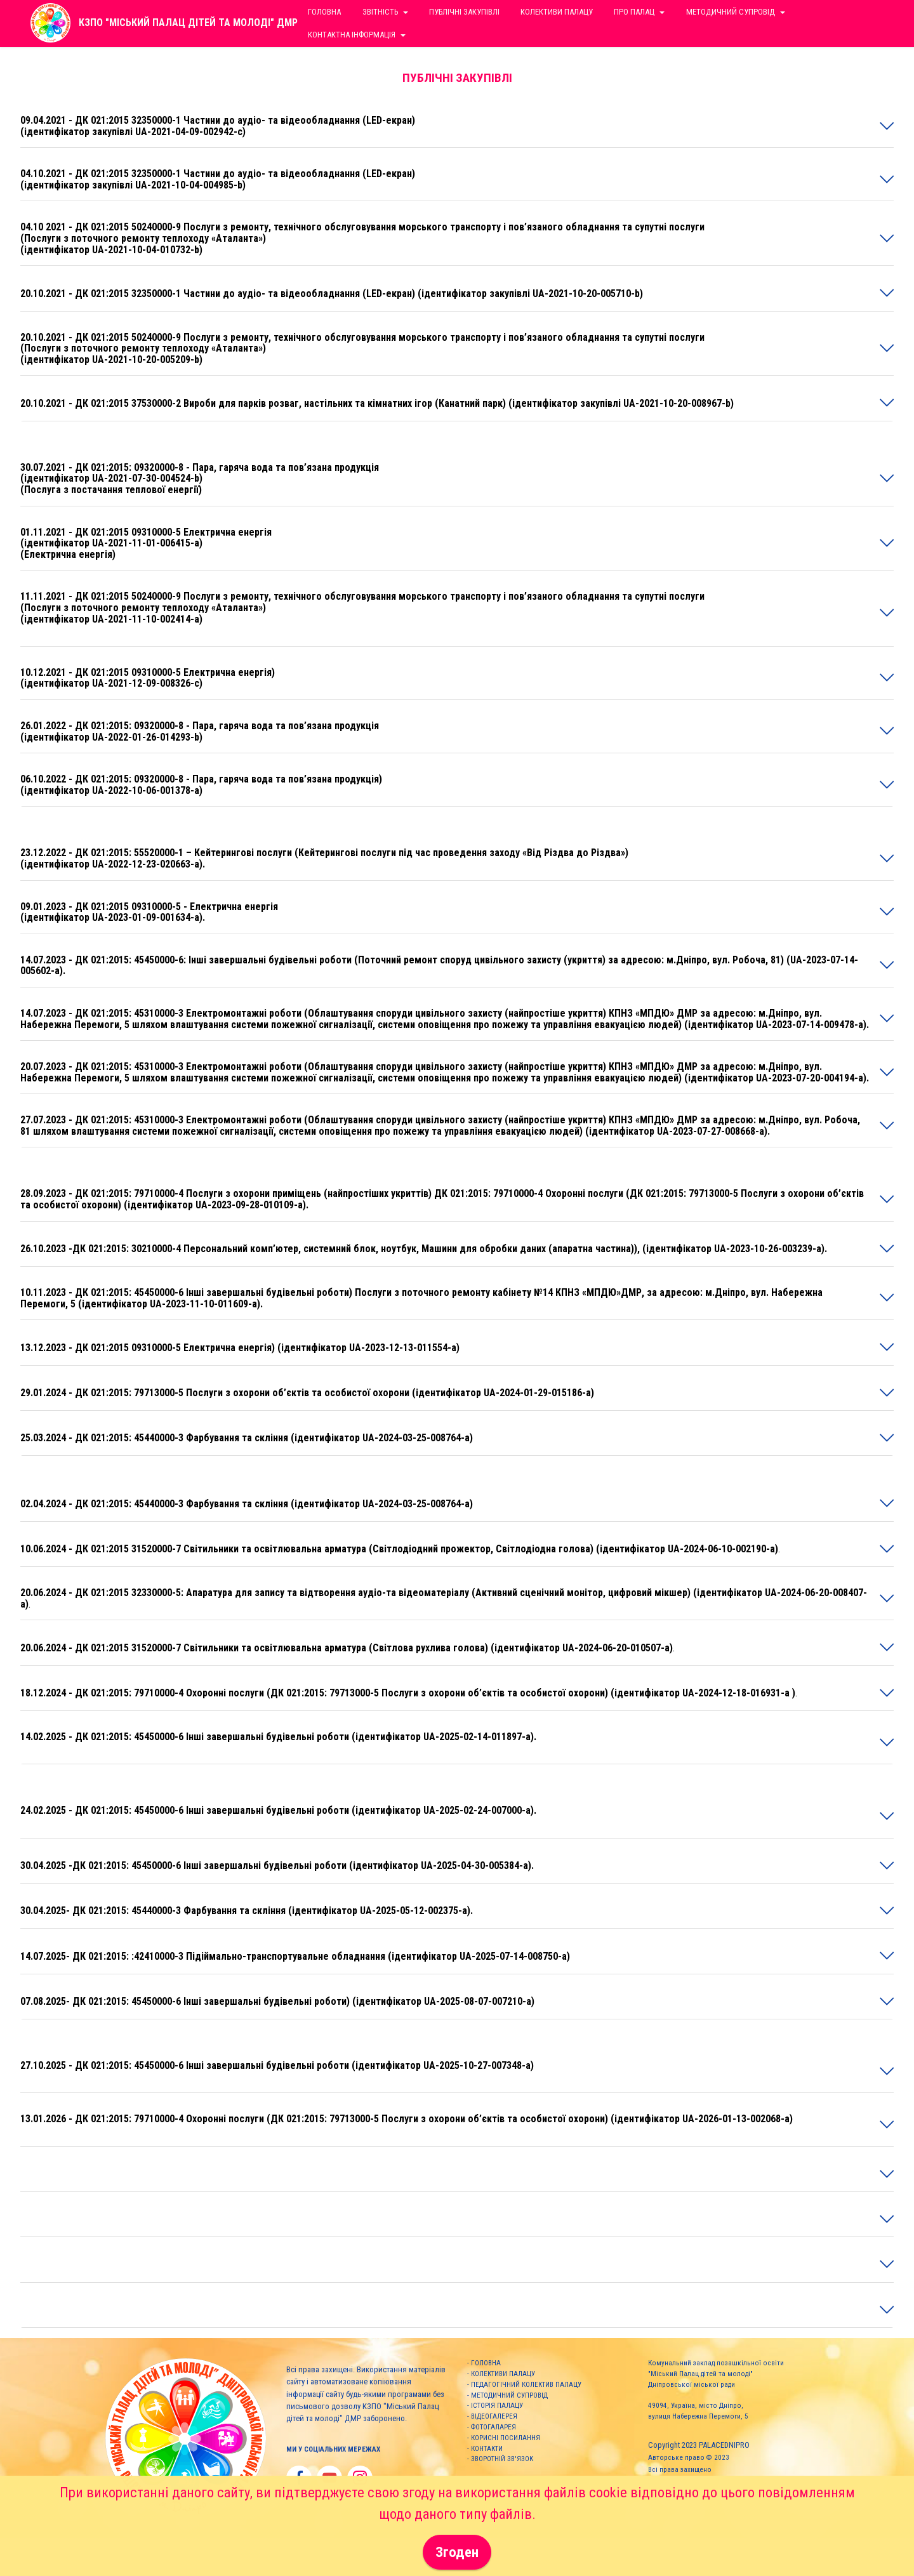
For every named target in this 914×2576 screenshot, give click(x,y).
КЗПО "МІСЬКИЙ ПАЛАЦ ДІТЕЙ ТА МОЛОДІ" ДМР (188, 23)
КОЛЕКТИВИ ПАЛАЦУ (503, 2374)
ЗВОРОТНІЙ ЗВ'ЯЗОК (502, 2459)
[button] (457, 126)
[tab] (457, 126)
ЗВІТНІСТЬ (380, 12)
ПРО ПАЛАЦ (634, 12)
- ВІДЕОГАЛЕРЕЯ (492, 2416)
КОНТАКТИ (487, 2449)
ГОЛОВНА (486, 2363)
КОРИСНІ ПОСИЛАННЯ (505, 2438)
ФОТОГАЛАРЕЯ (493, 2427)
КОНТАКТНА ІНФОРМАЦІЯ (351, 34)
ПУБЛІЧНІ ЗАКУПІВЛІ (464, 12)
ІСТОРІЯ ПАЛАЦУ (497, 2405)
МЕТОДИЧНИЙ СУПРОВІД (509, 2395)
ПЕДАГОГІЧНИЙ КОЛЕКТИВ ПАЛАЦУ (526, 2385)
